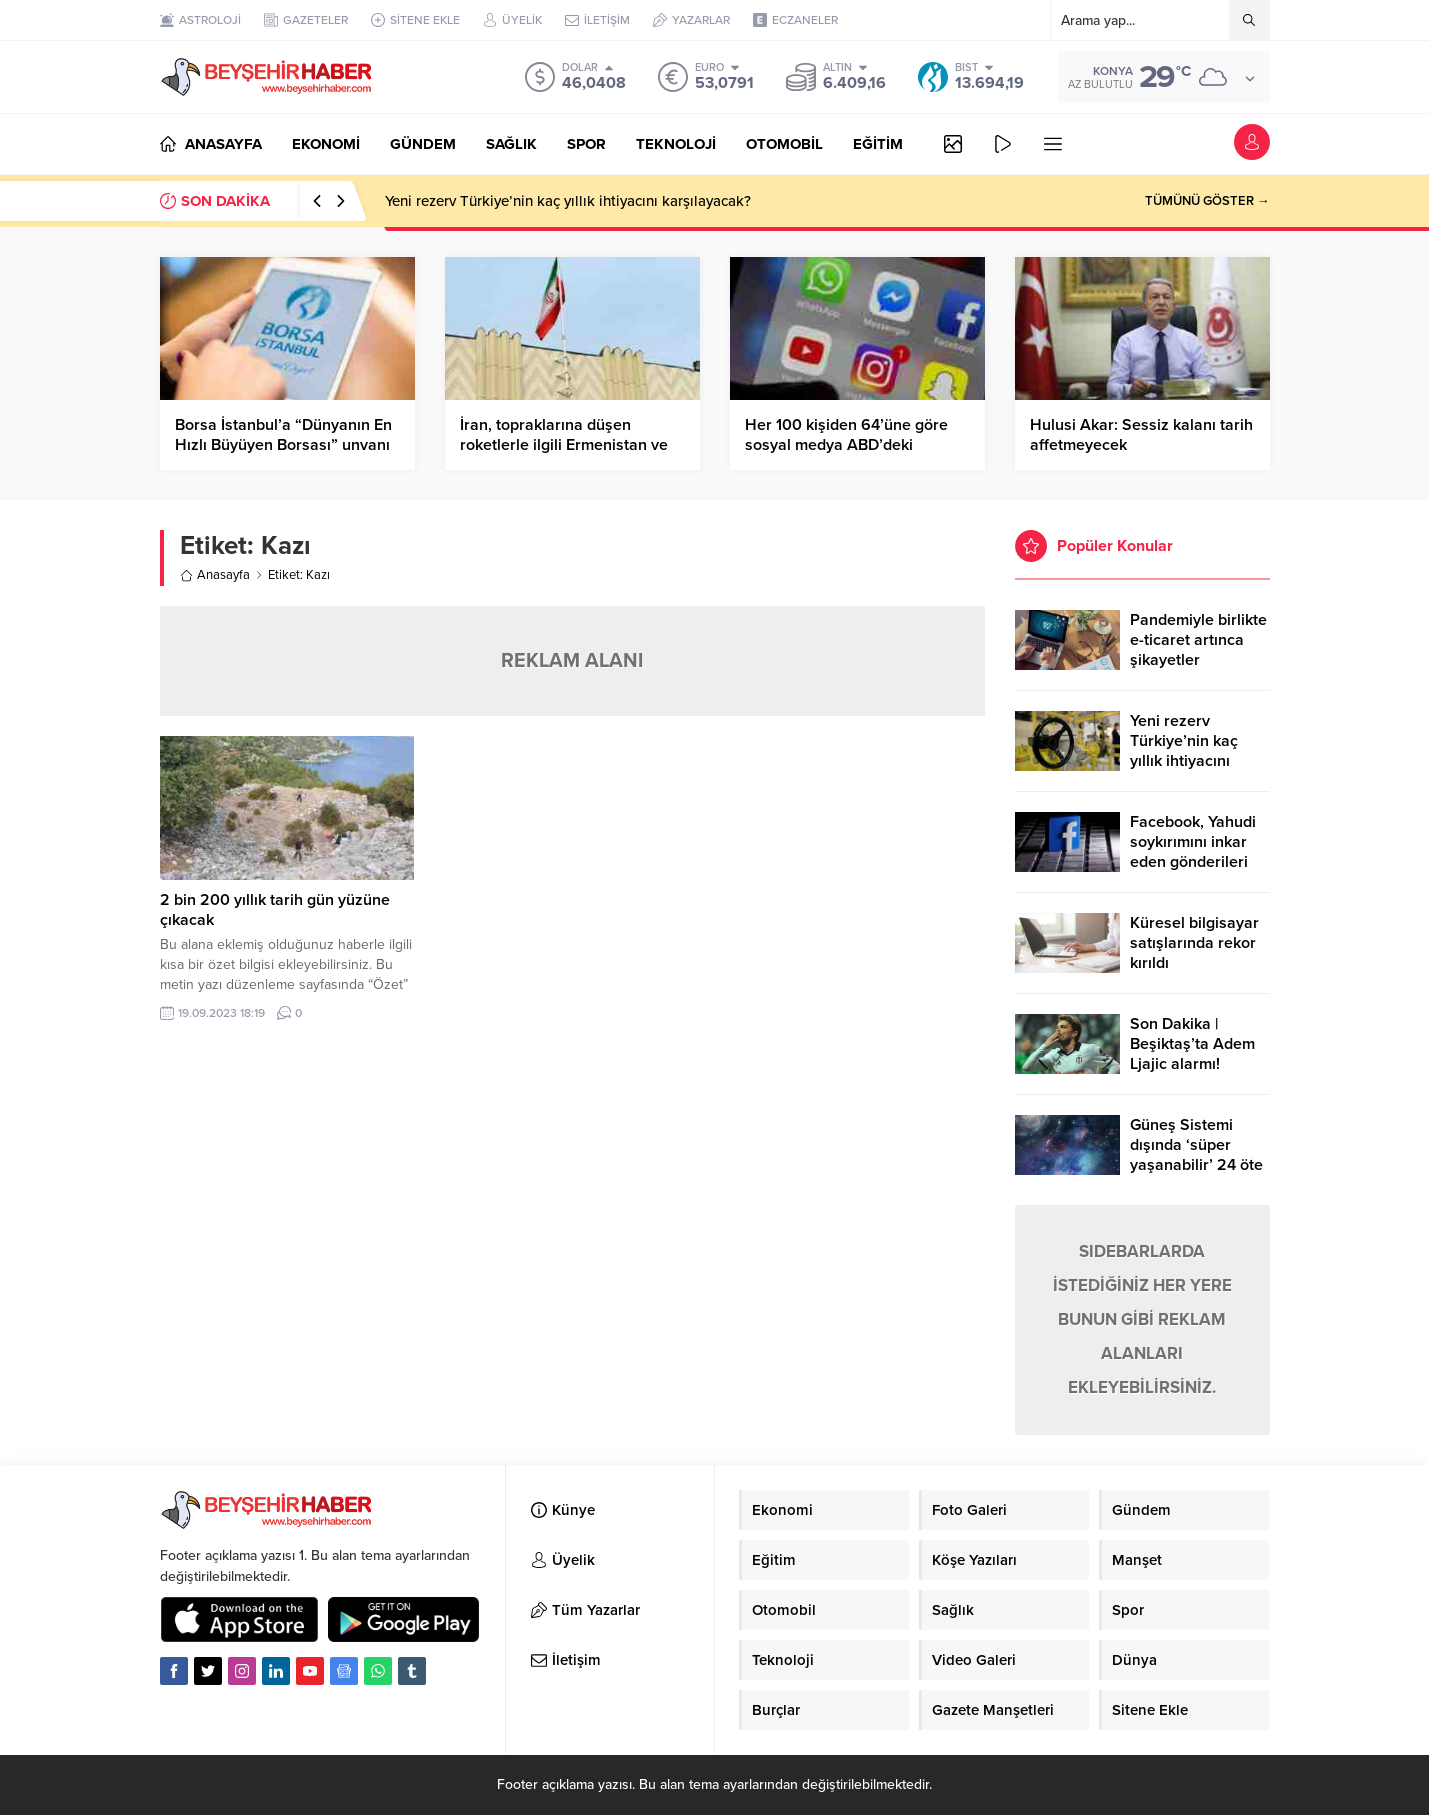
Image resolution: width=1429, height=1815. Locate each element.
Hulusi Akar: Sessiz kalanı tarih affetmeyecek (1141, 435)
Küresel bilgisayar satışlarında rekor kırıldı (1194, 943)
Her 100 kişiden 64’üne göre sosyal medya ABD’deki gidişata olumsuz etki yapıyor (849, 445)
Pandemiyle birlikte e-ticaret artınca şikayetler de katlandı (1198, 650)
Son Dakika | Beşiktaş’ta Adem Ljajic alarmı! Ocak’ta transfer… (1193, 1054)
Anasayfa (215, 575)
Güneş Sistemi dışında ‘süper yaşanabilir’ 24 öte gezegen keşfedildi (1197, 1155)
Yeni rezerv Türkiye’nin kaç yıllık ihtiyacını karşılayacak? (568, 201)
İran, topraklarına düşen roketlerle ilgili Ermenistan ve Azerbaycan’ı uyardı (564, 445)
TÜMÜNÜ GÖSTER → (1207, 201)
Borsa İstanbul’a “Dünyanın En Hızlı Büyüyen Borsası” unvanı (283, 435)
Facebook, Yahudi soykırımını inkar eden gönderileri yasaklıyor (1193, 852)
